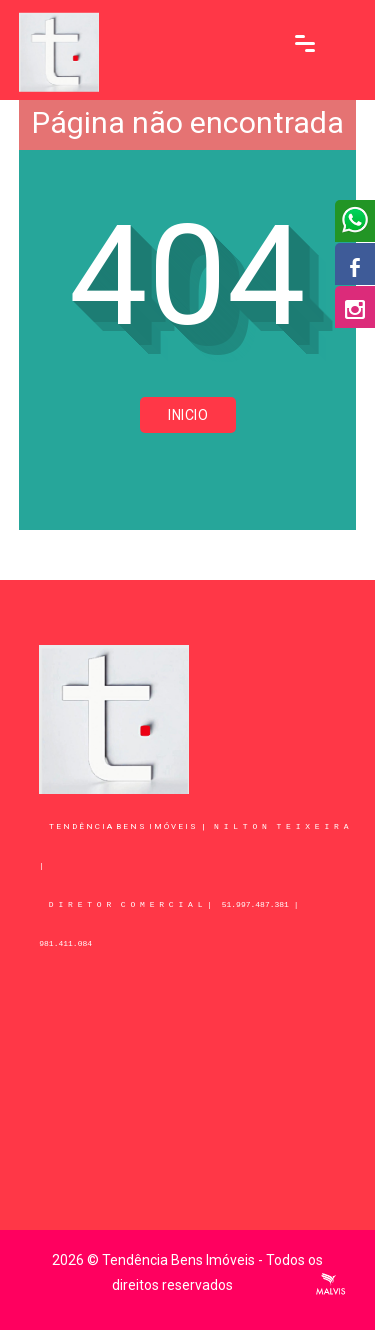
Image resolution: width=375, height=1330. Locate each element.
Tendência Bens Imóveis (178, 1260)
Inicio (188, 415)
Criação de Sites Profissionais (331, 1284)
